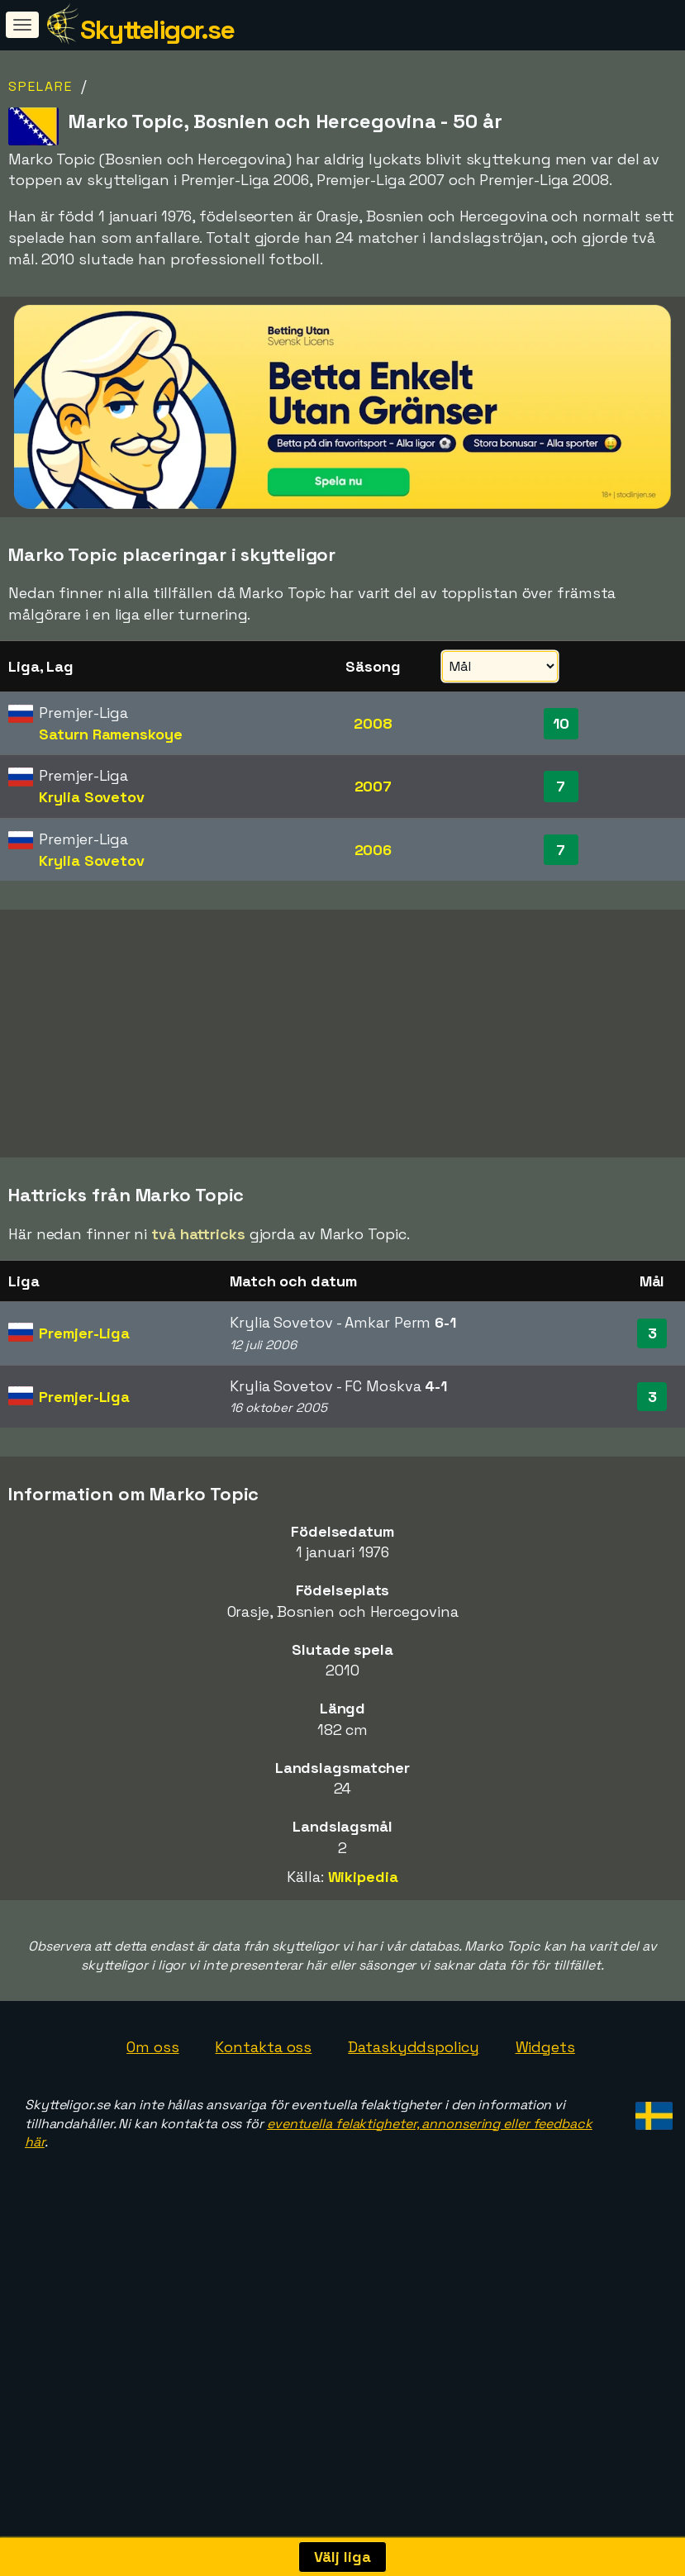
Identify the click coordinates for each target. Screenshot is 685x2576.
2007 (373, 786)
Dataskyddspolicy (413, 2207)
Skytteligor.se (157, 29)
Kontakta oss (263, 2207)
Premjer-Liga (84, 1494)
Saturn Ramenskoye (110, 734)
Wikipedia (363, 2038)
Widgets (545, 2207)
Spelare (40, 86)
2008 (373, 723)
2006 (373, 849)
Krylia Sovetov (92, 796)
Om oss (152, 2207)
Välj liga (342, 2556)
